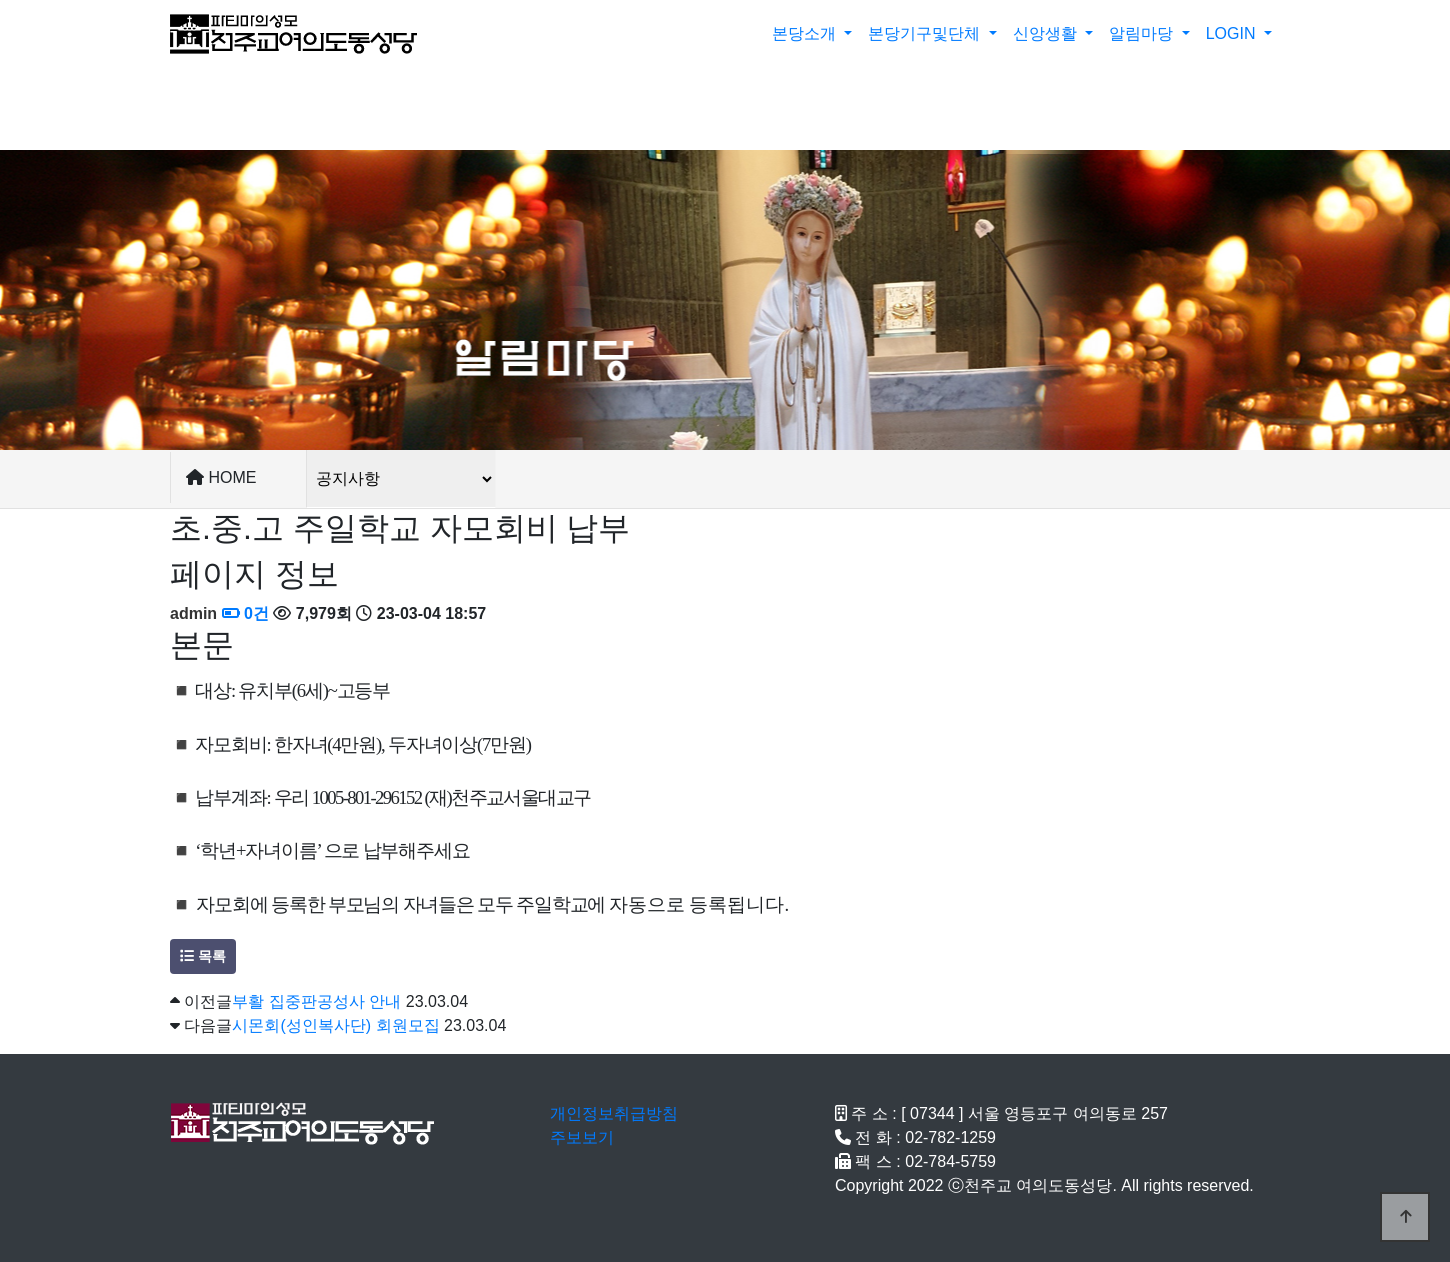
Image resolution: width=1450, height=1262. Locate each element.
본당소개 (806, 33)
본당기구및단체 (926, 33)
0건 (245, 613)
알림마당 (1143, 33)
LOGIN (1233, 33)
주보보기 (582, 1137)
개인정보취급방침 (614, 1113)
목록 (203, 956)
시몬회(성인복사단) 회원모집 (335, 1025)
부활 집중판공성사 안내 (316, 1001)
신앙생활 (1047, 33)
